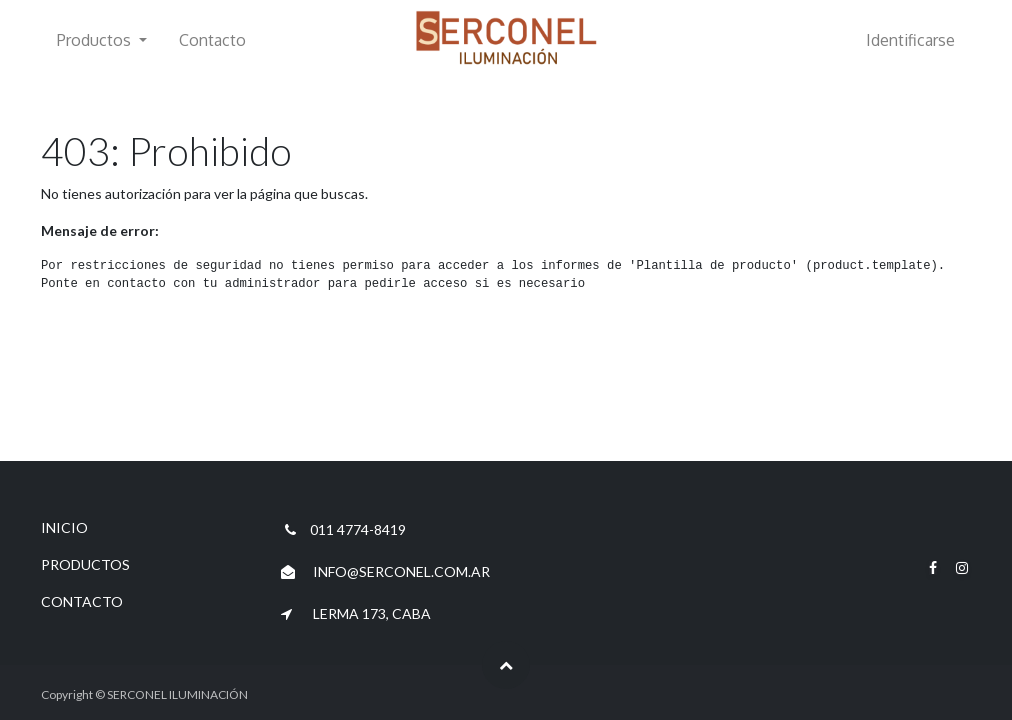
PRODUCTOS (85, 564)
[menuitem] (212, 40)
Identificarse (910, 40)
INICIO (64, 527)
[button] (506, 665)
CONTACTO (82, 601)
